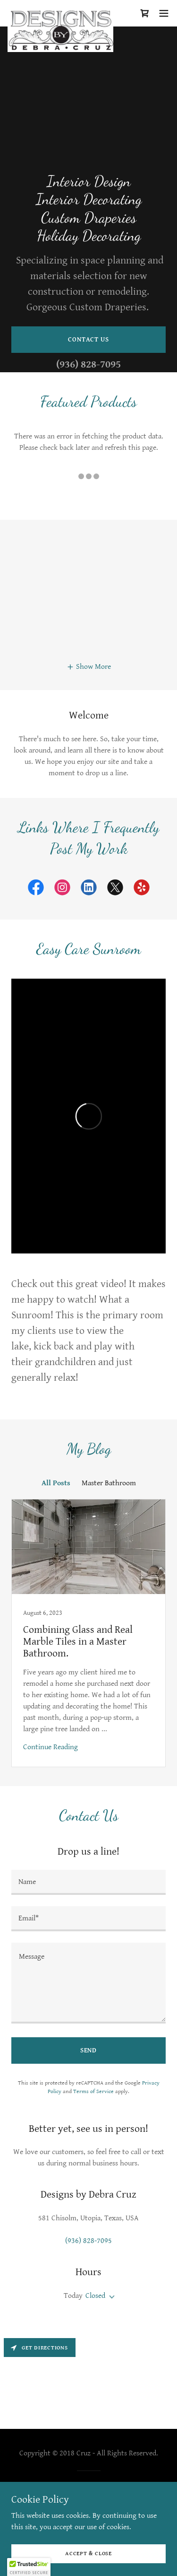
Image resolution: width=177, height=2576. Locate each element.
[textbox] (88, 1882)
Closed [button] (95, 2295)
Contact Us (88, 339)
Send (88, 2050)
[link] (60, 13)
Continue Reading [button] (50, 1747)
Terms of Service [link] (93, 2091)
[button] (163, 13)
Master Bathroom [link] (109, 1483)
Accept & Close (88, 2553)
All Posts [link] (56, 1483)
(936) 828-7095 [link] (88, 364)
